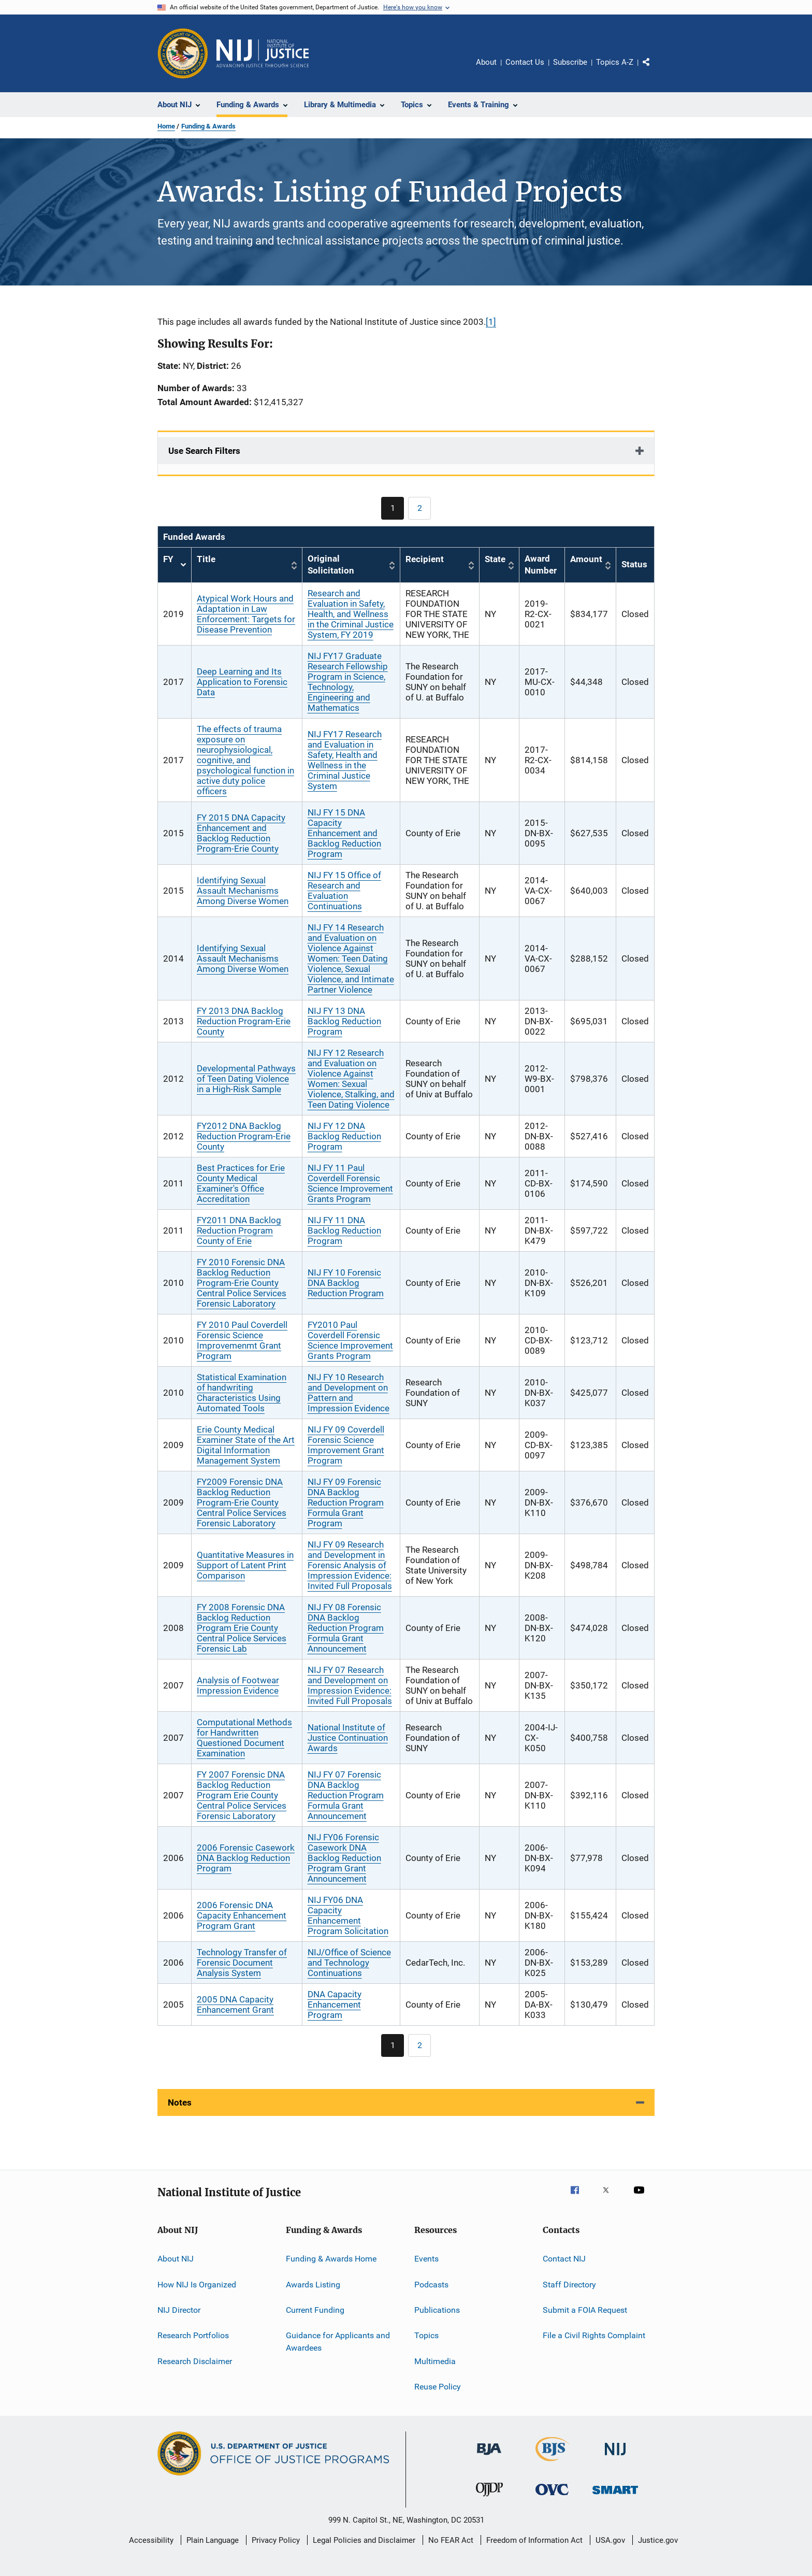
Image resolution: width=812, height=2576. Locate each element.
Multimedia (435, 2361)
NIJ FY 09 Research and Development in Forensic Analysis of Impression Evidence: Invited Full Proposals (350, 1565)
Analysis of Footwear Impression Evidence (238, 1685)
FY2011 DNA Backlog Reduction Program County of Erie (239, 1230)
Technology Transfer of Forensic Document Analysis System (242, 1962)
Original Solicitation (331, 564)
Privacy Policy (276, 2540)
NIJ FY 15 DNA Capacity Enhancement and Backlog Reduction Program (344, 833)
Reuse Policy (437, 2387)
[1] (491, 322)
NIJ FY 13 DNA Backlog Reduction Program (344, 1021)
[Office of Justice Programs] (182, 53)
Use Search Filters (204, 451)
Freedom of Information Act (534, 2540)
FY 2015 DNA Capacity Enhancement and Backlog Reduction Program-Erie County (241, 833)
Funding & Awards (208, 126)
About (486, 62)
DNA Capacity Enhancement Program (334, 2004)
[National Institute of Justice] (615, 2457)
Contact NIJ (564, 2259)
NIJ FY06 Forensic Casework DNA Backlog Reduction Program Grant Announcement (344, 1858)
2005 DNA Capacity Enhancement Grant (235, 2004)
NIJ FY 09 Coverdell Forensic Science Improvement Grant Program (346, 1445)
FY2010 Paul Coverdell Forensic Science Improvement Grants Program (350, 1340)
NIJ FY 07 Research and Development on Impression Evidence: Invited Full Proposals (350, 1685)
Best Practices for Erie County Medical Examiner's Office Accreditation (241, 1183)
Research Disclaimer (194, 2361)
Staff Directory (569, 2284)
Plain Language (212, 2540)
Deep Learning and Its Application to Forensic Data (242, 681)
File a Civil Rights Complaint (594, 2335)
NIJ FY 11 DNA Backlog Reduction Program (344, 1230)
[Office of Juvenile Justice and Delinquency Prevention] (489, 2498)
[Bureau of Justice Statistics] (552, 2463)
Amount (586, 559)
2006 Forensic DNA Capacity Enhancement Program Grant (241, 1915)
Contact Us (524, 62)
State (495, 559)
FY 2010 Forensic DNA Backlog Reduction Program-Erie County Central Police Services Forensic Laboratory (241, 1283)
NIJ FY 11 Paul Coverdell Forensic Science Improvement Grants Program (350, 1183)
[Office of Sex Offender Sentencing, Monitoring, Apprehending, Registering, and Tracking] (615, 2495)
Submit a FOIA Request (585, 2310)
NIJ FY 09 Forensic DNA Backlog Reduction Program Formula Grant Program (346, 1502)
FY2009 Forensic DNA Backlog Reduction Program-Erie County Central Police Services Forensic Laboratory (241, 1502)
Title (206, 559)
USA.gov (610, 2540)
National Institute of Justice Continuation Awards (348, 1737)
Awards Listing (313, 2284)
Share (654, 69)
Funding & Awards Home (331, 2259)
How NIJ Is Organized (196, 2284)
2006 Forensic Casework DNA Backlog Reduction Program (246, 1857)
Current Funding (315, 2310)
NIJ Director (178, 2310)
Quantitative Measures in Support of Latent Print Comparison (245, 1565)
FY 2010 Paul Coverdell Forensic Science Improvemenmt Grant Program (242, 1340)
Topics (426, 2335)
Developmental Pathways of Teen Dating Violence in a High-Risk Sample (246, 1078)
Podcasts (431, 2284)
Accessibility (151, 2540)
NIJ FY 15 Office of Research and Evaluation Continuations (344, 890)
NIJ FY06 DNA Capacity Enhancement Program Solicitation (348, 1915)
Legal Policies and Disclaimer (364, 2540)
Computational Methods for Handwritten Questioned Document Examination (244, 1737)
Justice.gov (658, 2540)
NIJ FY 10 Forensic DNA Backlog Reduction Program (346, 1282)
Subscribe (570, 62)
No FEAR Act (450, 2540)
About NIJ (175, 2259)
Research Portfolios (193, 2335)
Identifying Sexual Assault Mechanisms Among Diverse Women (242, 890)
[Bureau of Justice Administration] (489, 2457)
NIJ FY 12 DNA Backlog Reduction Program (344, 1136)
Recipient (424, 559)
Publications (437, 2310)
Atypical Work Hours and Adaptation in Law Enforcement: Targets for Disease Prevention (246, 614)
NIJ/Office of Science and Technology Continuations (349, 1962)
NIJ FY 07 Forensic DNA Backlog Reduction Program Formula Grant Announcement (346, 1795)
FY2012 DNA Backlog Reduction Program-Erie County (244, 1136)
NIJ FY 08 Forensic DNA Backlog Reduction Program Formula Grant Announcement (346, 1628)
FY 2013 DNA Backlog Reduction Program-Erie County (244, 1021)
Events (426, 2259)
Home (166, 126)
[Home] (262, 53)
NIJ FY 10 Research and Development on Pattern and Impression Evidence (348, 1392)
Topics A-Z (614, 62)
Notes (180, 2102)
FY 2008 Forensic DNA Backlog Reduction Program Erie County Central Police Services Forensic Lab (241, 1628)
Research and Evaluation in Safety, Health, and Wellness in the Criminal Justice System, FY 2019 (351, 614)
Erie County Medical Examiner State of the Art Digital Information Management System (246, 1445)
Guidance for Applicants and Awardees (338, 2341)
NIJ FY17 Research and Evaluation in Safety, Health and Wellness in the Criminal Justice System (345, 760)
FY (174, 565)
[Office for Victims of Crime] (552, 2497)
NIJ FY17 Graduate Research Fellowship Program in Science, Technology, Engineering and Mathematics (348, 682)
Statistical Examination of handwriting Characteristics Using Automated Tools (241, 1392)
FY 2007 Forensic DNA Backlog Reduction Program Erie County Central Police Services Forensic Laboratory (241, 1795)
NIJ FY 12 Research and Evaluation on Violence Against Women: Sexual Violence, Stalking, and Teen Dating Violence (351, 1079)
